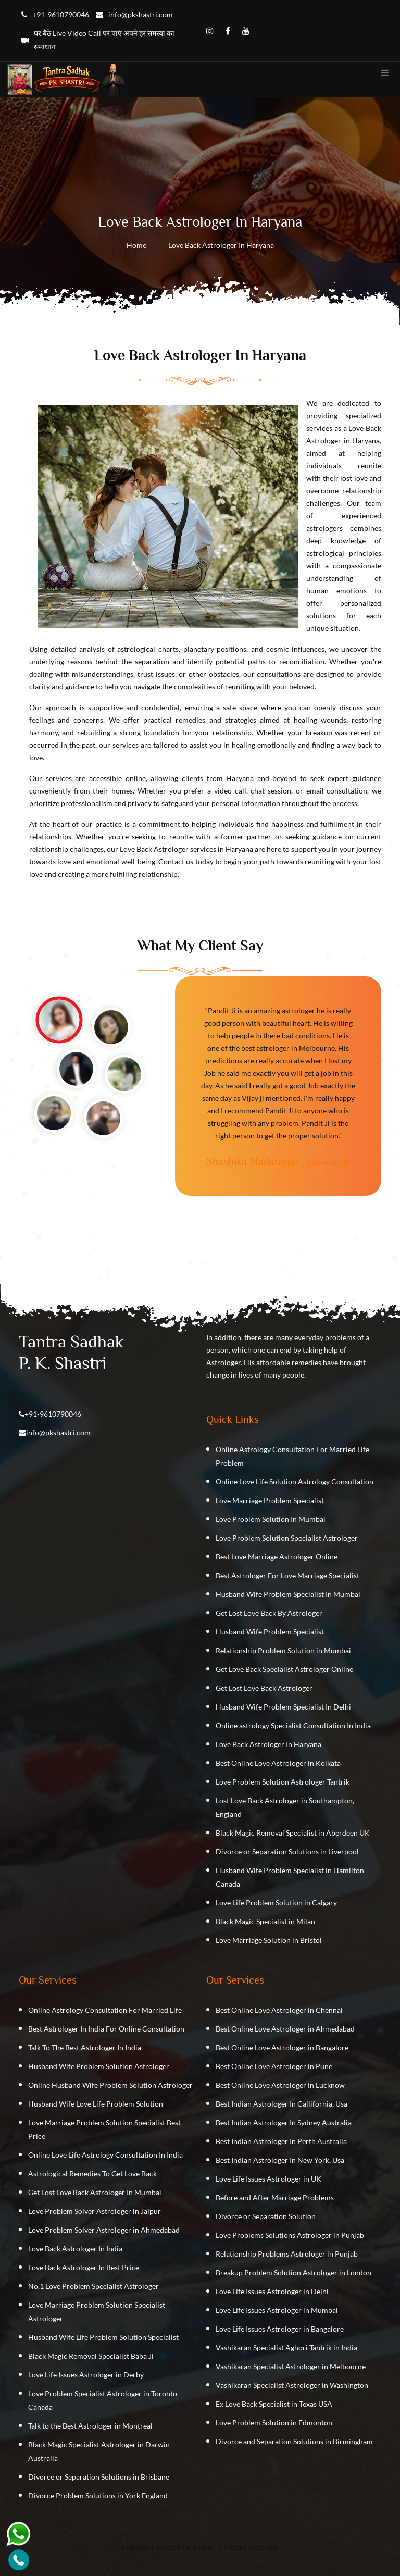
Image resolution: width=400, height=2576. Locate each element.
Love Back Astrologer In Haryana (268, 1744)
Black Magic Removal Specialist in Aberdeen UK (293, 1832)
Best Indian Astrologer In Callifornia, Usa (281, 2103)
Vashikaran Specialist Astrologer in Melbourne (291, 2366)
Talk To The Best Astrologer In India (84, 2047)
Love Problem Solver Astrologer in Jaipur (94, 2211)
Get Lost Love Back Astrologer (264, 1687)
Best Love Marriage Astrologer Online (277, 1556)
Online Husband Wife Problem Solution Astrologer (110, 2084)
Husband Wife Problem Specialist (270, 1631)
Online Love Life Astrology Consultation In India (105, 2154)
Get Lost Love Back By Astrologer (269, 1612)
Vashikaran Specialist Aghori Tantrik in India (286, 2347)
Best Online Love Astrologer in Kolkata (278, 1762)
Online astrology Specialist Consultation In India (293, 1725)
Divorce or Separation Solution (266, 2216)
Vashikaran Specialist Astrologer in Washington (292, 2385)
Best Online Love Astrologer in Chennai (279, 2009)
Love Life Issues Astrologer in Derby (86, 2374)
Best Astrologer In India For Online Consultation (106, 2028)
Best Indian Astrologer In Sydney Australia (284, 2122)
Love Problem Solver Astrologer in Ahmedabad (104, 2229)
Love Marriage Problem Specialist (270, 1500)
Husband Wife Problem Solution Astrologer (98, 2066)
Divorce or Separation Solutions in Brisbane (98, 2476)
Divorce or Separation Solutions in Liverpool (287, 1851)
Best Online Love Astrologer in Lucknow (280, 2084)
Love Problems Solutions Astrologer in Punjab (290, 2235)
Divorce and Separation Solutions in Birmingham (294, 2441)
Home (136, 245)
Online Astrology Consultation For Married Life (105, 2009)
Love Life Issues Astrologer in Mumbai (277, 2310)
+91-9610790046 (52, 1413)
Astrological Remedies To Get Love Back (92, 2173)
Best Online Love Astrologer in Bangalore (282, 2047)
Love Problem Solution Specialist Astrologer (287, 1537)
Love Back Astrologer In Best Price (83, 2267)
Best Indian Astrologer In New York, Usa (280, 2160)
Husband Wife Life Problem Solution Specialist (103, 2337)
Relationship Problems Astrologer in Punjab (287, 2253)
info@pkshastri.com (58, 1432)
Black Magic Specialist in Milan (265, 1921)
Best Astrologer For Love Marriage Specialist (287, 1575)
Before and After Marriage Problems (275, 2197)
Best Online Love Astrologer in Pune (274, 2066)
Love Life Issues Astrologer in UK (268, 2178)
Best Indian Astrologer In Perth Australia (281, 2141)
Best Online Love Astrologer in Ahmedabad (285, 2028)
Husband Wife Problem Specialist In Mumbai (288, 1594)
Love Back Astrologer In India (75, 2248)
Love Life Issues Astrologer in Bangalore (280, 2328)
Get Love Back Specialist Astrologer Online (284, 1669)
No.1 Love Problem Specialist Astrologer (93, 2286)
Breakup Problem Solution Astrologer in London (293, 2272)
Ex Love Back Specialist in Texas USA (274, 2403)
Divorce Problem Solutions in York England (98, 2495)
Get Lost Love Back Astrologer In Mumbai (94, 2192)
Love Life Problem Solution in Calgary (276, 1902)
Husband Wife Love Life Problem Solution (95, 2103)
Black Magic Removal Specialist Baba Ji (91, 2355)
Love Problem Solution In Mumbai (271, 1519)
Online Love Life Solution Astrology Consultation (294, 1481)
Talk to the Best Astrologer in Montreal (90, 2425)
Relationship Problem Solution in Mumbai (283, 1650)
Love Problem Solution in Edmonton (274, 2422)
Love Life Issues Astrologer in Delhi (272, 2291)
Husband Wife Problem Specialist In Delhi (283, 1706)
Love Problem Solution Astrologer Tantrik (282, 1781)
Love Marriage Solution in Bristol (269, 1940)
